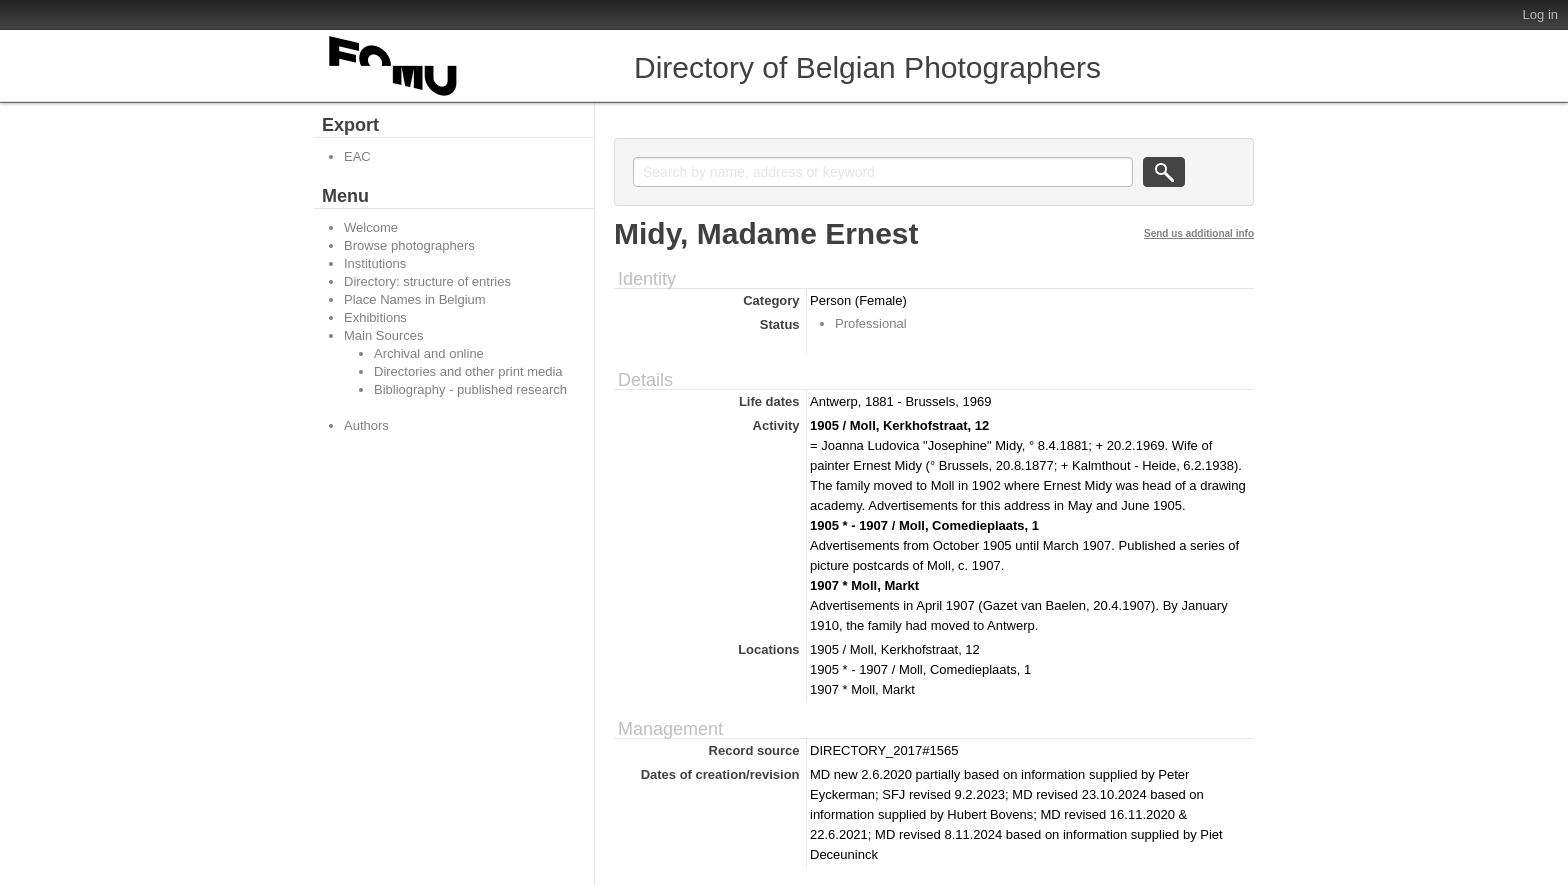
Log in (1540, 14)
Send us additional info (1199, 233)
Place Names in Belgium (415, 299)
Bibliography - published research (470, 389)
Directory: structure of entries (427, 281)
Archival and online (429, 353)
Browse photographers (409, 245)
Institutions (375, 263)
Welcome (371, 227)
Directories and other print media (468, 371)
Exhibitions (375, 317)
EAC (357, 156)
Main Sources (383, 335)
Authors (366, 425)
